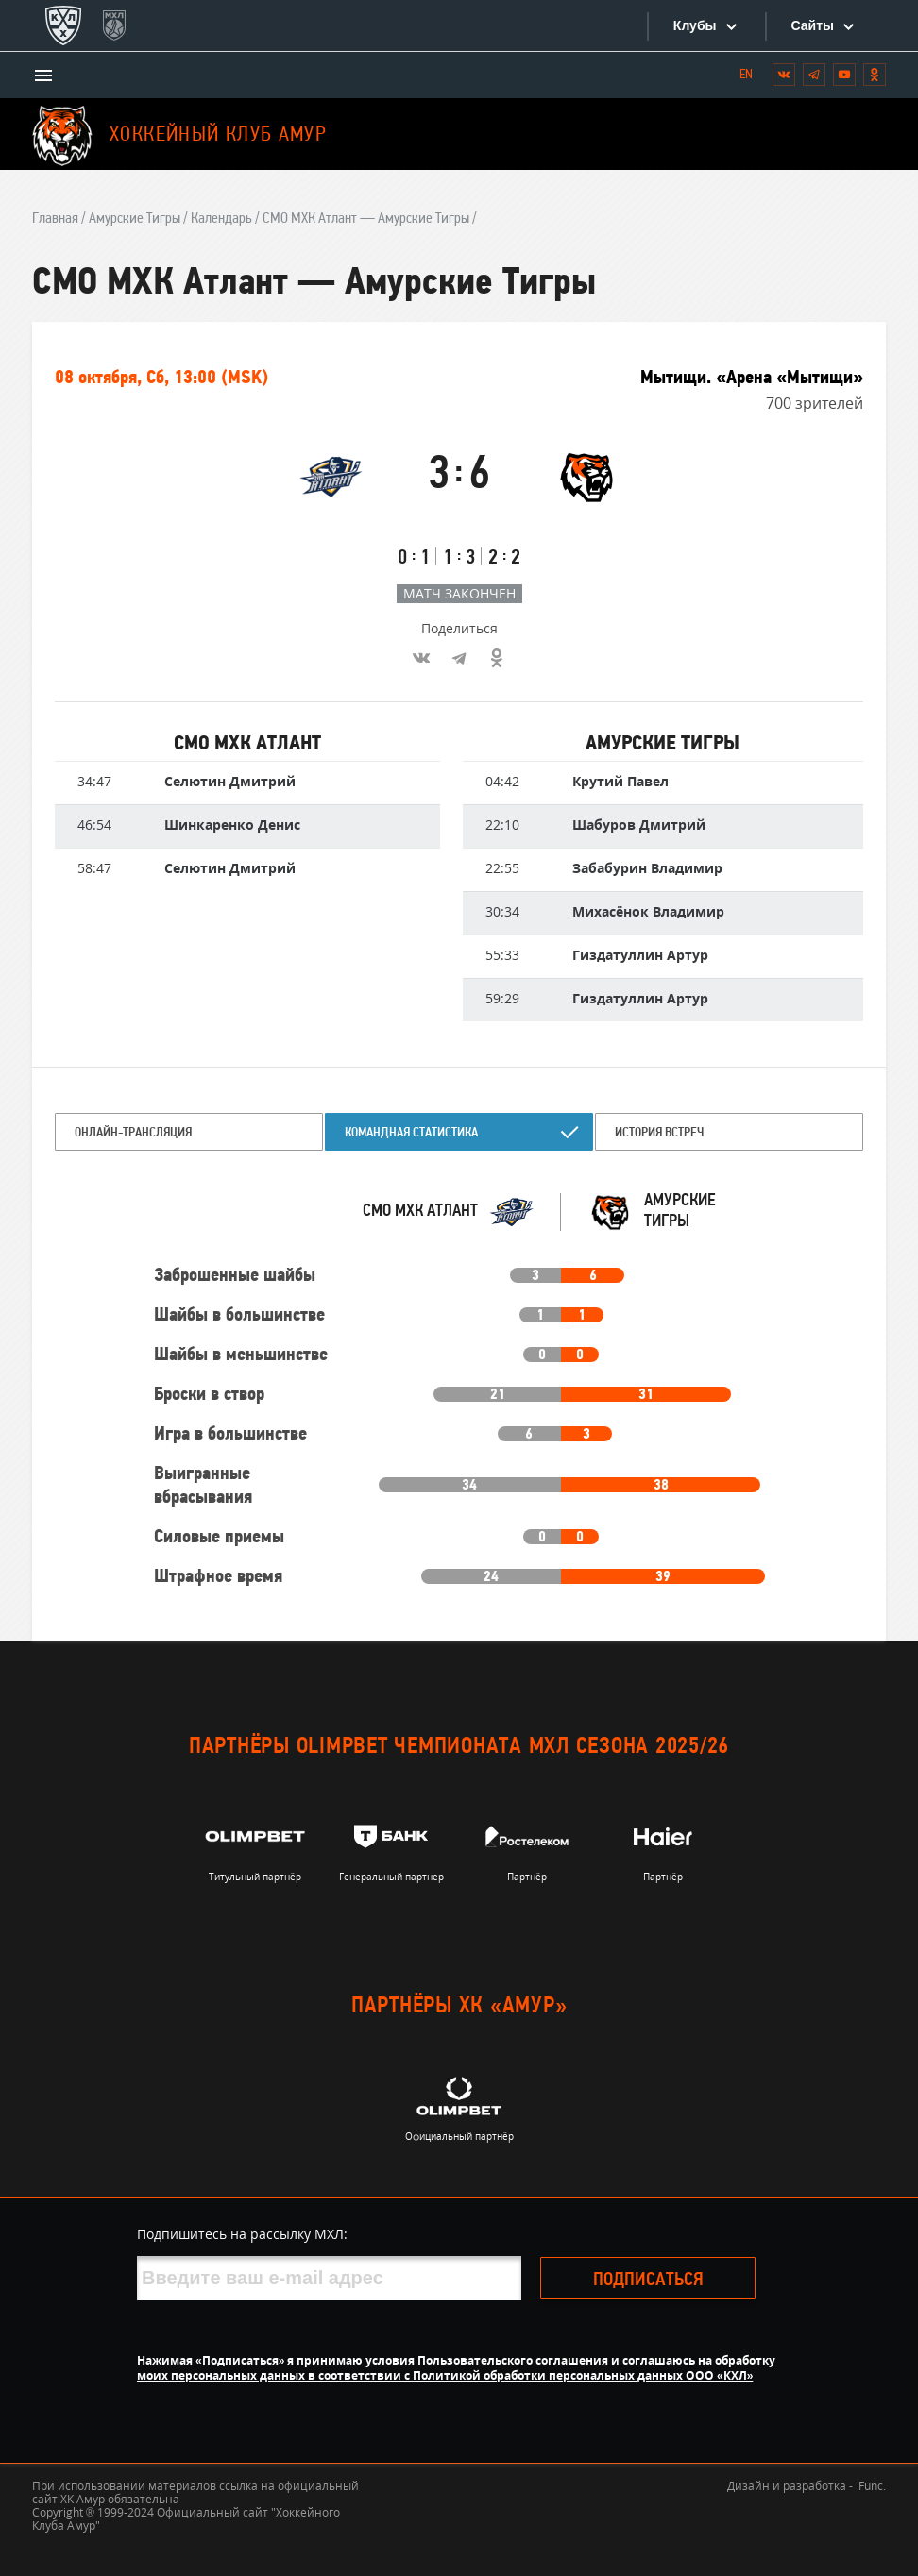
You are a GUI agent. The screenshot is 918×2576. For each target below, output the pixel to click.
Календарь (221, 219)
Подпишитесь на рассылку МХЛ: (242, 2234)
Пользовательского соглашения (512, 2360)
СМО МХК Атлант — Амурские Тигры (366, 219)
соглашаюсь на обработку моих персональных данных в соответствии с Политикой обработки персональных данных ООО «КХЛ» (456, 2367)
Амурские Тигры (134, 219)
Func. (872, 2486)
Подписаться (648, 2280)
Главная (55, 219)
